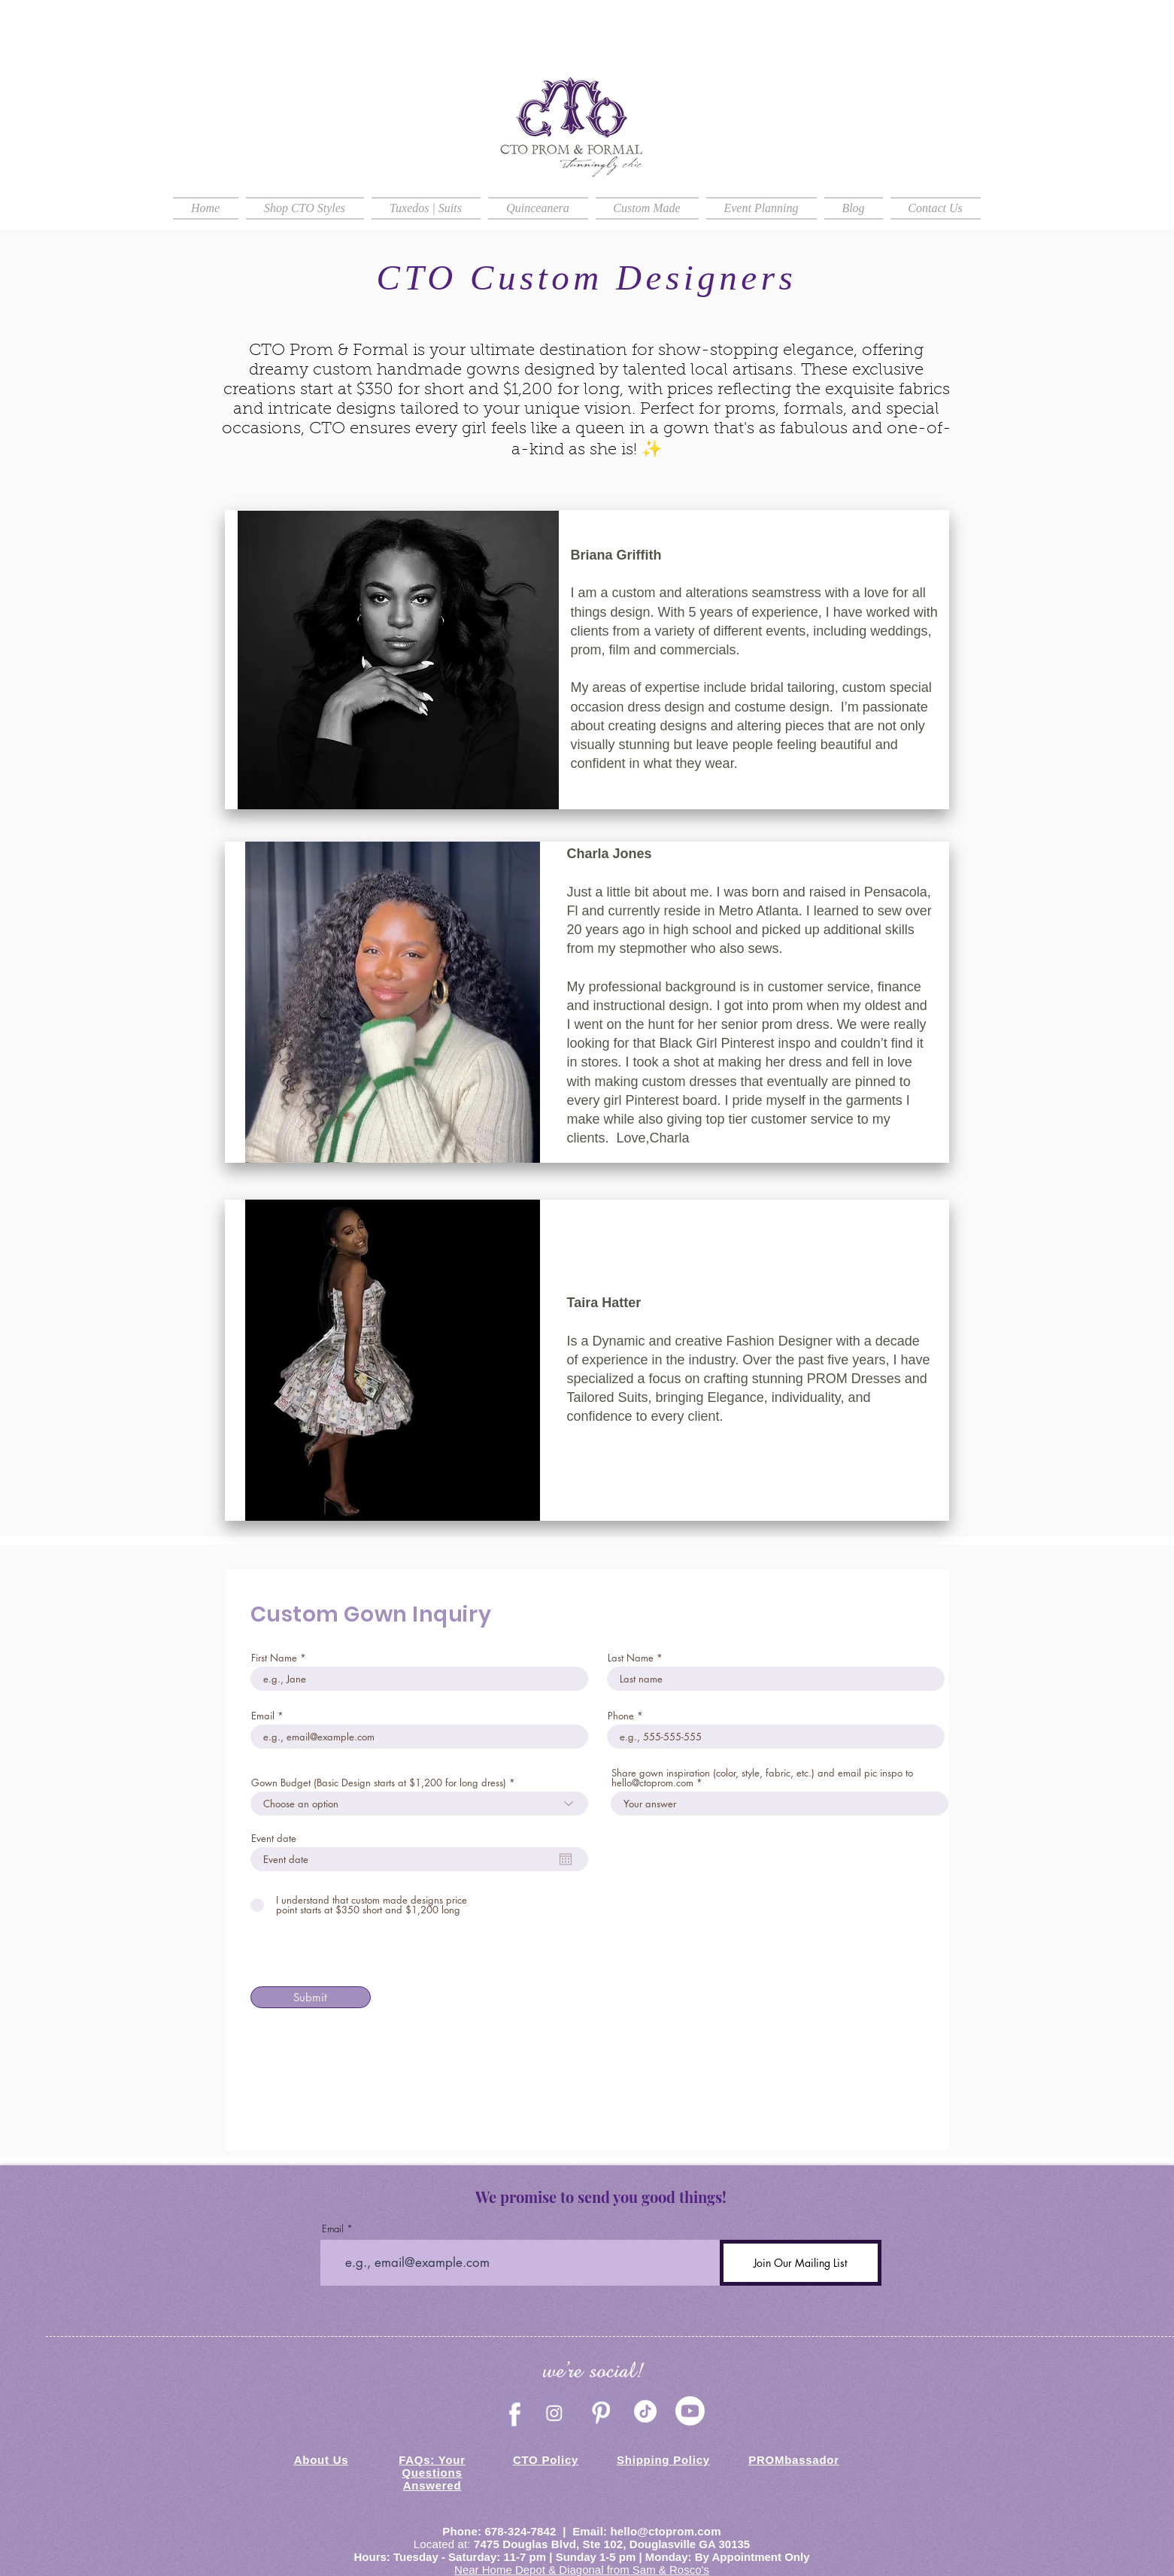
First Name (274, 1658)
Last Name (631, 1658)
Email (263, 1716)
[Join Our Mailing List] (800, 2263)
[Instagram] (554, 2412)
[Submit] (310, 1997)
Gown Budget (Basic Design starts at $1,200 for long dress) (378, 1783)
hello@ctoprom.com (665, 2531)
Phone (621, 1716)
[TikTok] (645, 2411)
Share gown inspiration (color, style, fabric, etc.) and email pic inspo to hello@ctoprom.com (762, 1778)
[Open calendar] (566, 1859)
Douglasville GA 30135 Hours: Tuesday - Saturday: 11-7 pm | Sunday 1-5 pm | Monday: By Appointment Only (582, 2550)
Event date (273, 1838)
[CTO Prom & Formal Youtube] (690, 2411)
